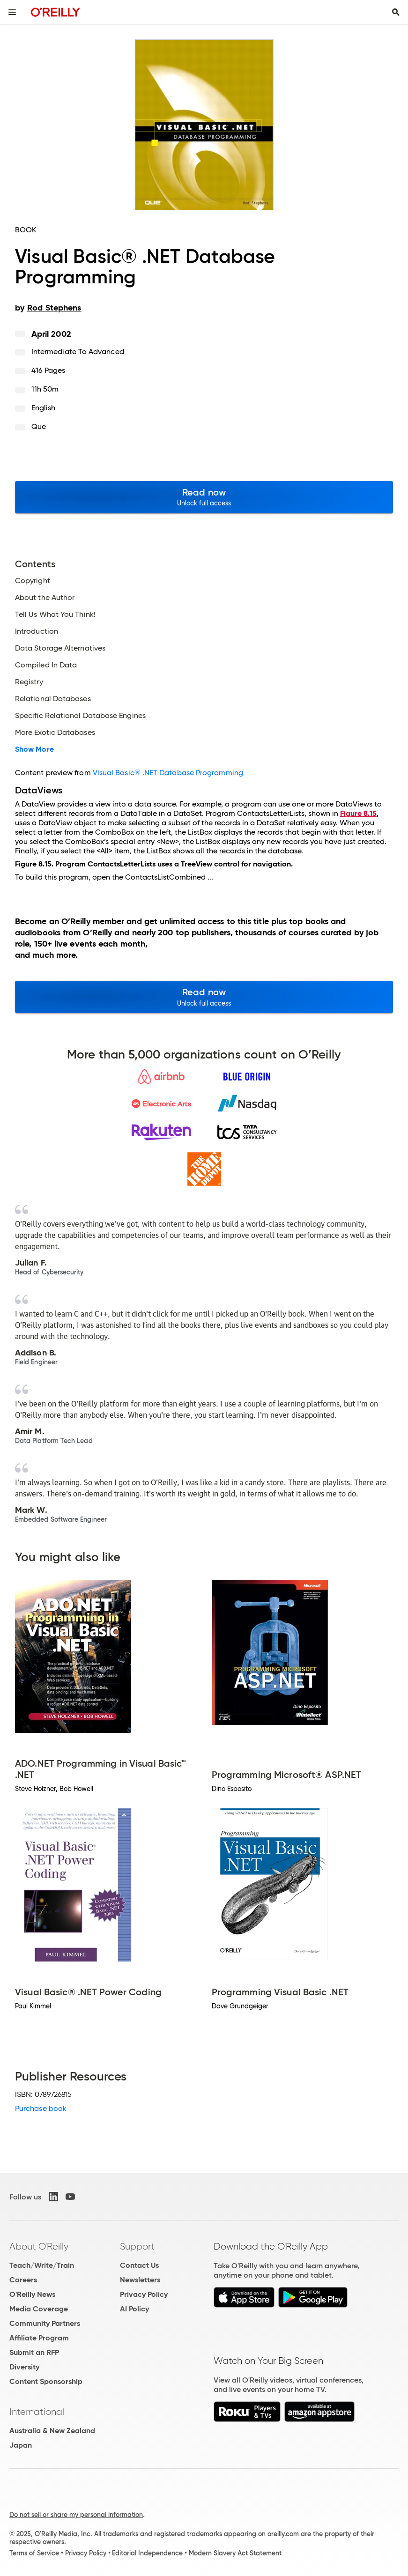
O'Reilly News (32, 2294)
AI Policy (134, 2309)
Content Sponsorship (45, 2381)
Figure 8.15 (358, 813)
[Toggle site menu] (12, 12)
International (36, 2411)
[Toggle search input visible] (396, 12)
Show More (34, 749)
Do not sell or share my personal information (76, 2514)
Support (137, 2246)
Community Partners (44, 2323)
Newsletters (140, 2280)
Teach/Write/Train (41, 2265)
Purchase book (41, 2108)
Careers (23, 2280)
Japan (20, 2445)
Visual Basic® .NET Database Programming (168, 772)
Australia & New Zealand (52, 2430)
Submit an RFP (34, 2352)
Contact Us (139, 2265)
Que (38, 426)
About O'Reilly (38, 2246)
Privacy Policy (144, 2294)
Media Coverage (38, 2309)
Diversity (24, 2367)
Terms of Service (34, 2553)
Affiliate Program (39, 2338)
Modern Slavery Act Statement (235, 2553)
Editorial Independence (147, 2553)
